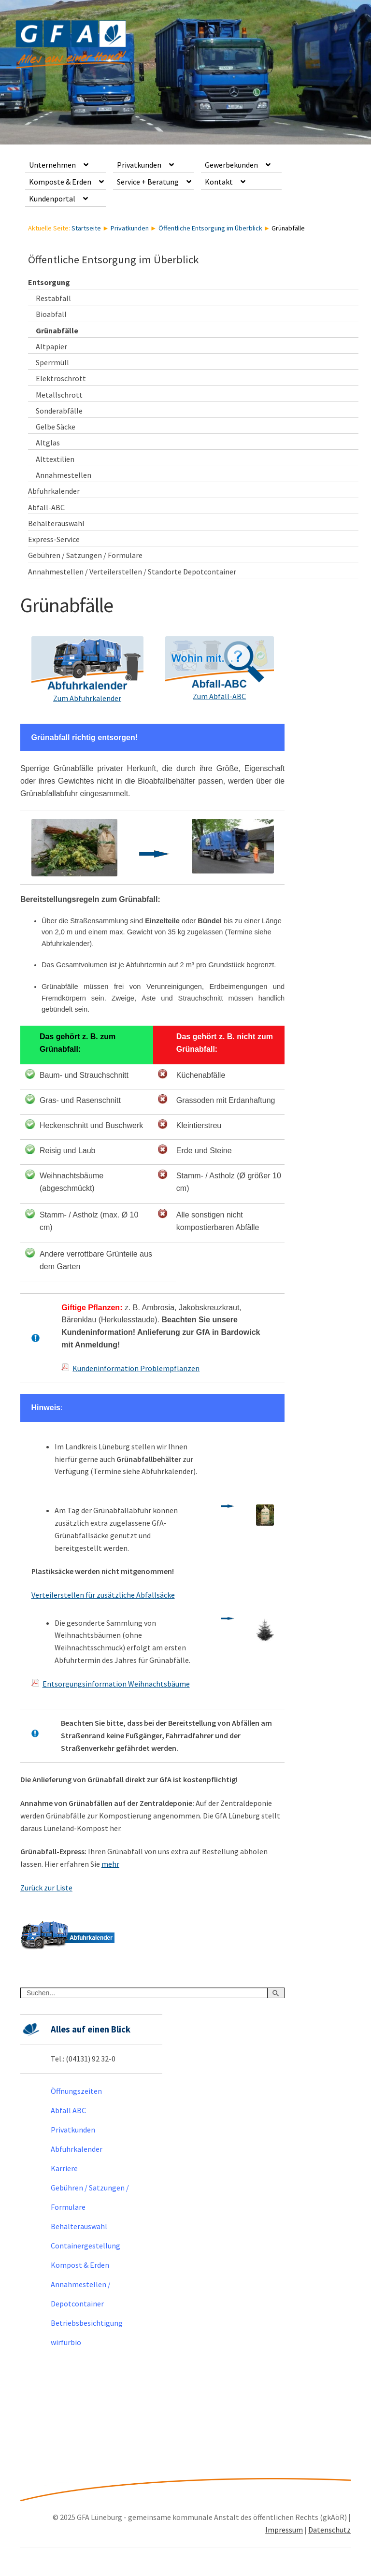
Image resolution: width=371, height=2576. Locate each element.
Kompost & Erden (80, 2265)
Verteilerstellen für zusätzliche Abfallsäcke (103, 1595)
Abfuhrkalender (54, 491)
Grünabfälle (57, 330)
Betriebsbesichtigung (87, 2323)
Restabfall (53, 298)
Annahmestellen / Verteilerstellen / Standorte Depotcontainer (132, 571)
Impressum (284, 2529)
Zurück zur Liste (46, 1887)
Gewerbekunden (231, 165)
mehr (110, 1864)
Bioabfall (51, 314)
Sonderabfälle (59, 410)
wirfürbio (66, 2342)
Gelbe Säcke (55, 426)
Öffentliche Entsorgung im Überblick (210, 228)
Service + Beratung (148, 181)
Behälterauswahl (56, 523)
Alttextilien (55, 459)
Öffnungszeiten (76, 2091)
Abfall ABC (68, 2110)
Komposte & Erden (60, 181)
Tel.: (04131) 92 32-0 (83, 2058)
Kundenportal (52, 198)
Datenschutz (329, 2529)
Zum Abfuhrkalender (87, 698)
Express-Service (54, 539)
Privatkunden (139, 165)
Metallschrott (59, 395)
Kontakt (219, 181)
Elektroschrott (61, 378)
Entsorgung (49, 282)
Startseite (86, 228)
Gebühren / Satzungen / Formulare (85, 555)
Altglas (48, 442)
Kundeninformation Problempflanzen (136, 1368)
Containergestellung (85, 2245)
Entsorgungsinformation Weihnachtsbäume (116, 1684)
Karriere (64, 2168)
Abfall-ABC (46, 507)
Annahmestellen (63, 475)
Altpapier (51, 346)
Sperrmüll (52, 362)
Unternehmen (52, 165)
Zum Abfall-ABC (219, 696)
